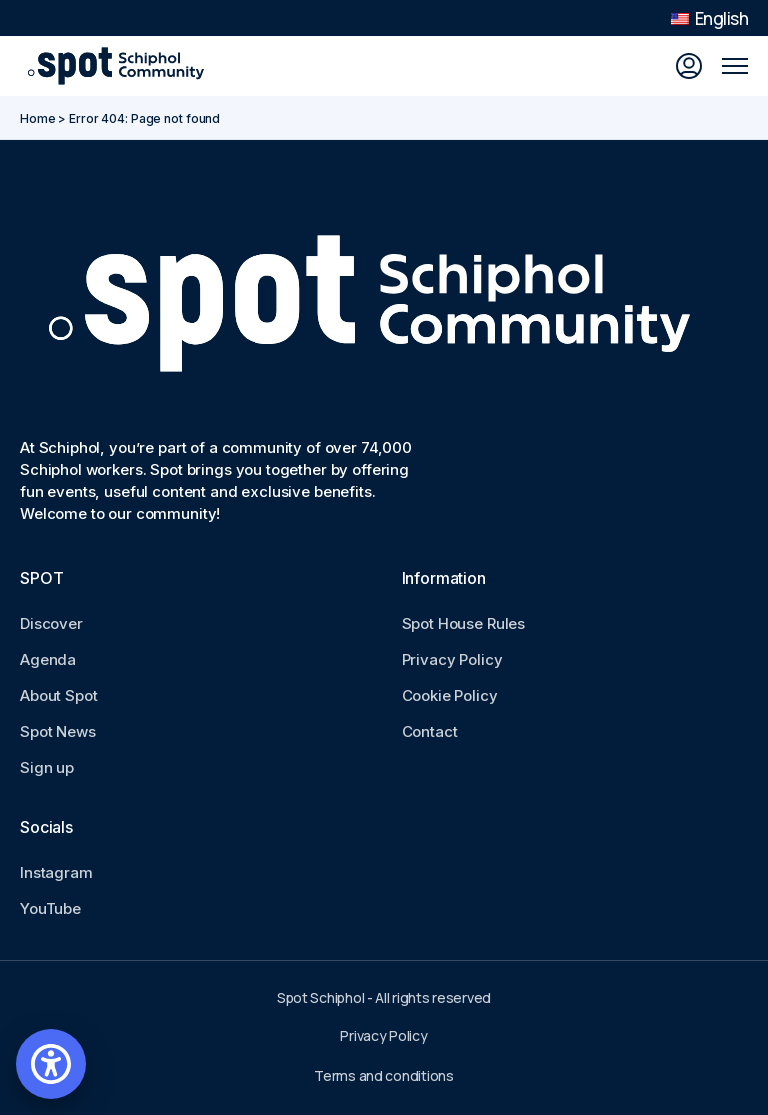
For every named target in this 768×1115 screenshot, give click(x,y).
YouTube (50, 908)
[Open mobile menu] (735, 66)
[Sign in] (689, 66)
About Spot (59, 695)
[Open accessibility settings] (51, 1064)
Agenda (48, 659)
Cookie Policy (450, 695)
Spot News (58, 731)
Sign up (47, 767)
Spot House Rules (464, 623)
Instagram (56, 872)
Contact (430, 731)
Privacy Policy (452, 659)
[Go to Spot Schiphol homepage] (120, 66)
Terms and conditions (383, 1075)
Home (38, 118)
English (709, 18)
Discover (51, 623)
